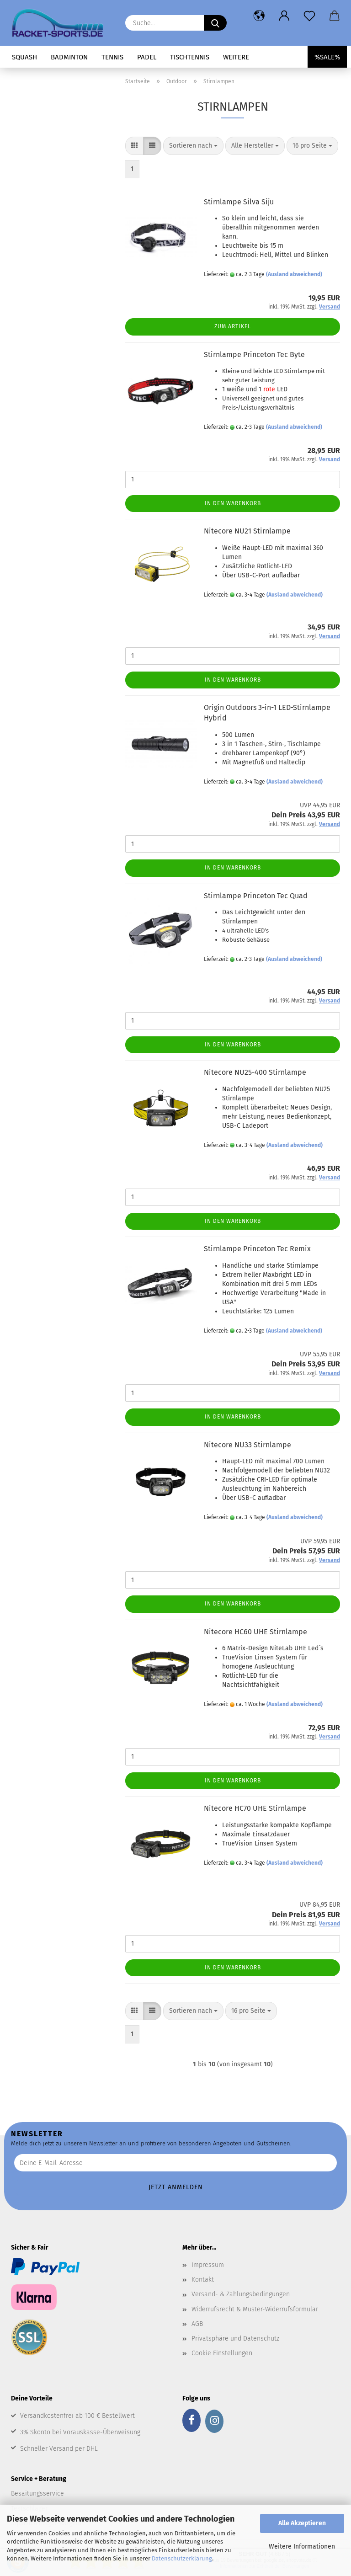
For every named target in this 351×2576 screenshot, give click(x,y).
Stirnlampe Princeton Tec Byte (254, 354)
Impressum (207, 2265)
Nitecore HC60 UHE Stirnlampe (255, 1631)
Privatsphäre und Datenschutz (235, 2338)
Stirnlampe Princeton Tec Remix (257, 1248)
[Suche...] (215, 23)
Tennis (112, 57)
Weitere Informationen (302, 2546)
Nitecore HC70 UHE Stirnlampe (255, 1808)
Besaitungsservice (37, 2493)
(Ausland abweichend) (294, 274)
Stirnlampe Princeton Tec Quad (256, 895)
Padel (146, 57)
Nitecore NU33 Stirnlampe (247, 1444)
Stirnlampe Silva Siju (239, 201)
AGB (197, 2324)
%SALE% (327, 57)
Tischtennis (189, 57)
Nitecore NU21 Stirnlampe (247, 531)
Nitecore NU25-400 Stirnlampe (255, 1072)
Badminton (69, 57)
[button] (258, 16)
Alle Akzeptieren (302, 2523)
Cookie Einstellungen (221, 2353)
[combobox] (193, 146)
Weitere (236, 57)
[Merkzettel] (309, 16)
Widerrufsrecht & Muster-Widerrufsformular (254, 2309)
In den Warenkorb (233, 503)
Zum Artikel (232, 326)
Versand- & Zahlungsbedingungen (240, 2294)
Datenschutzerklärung (182, 2558)
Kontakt (202, 2279)
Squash (24, 57)
